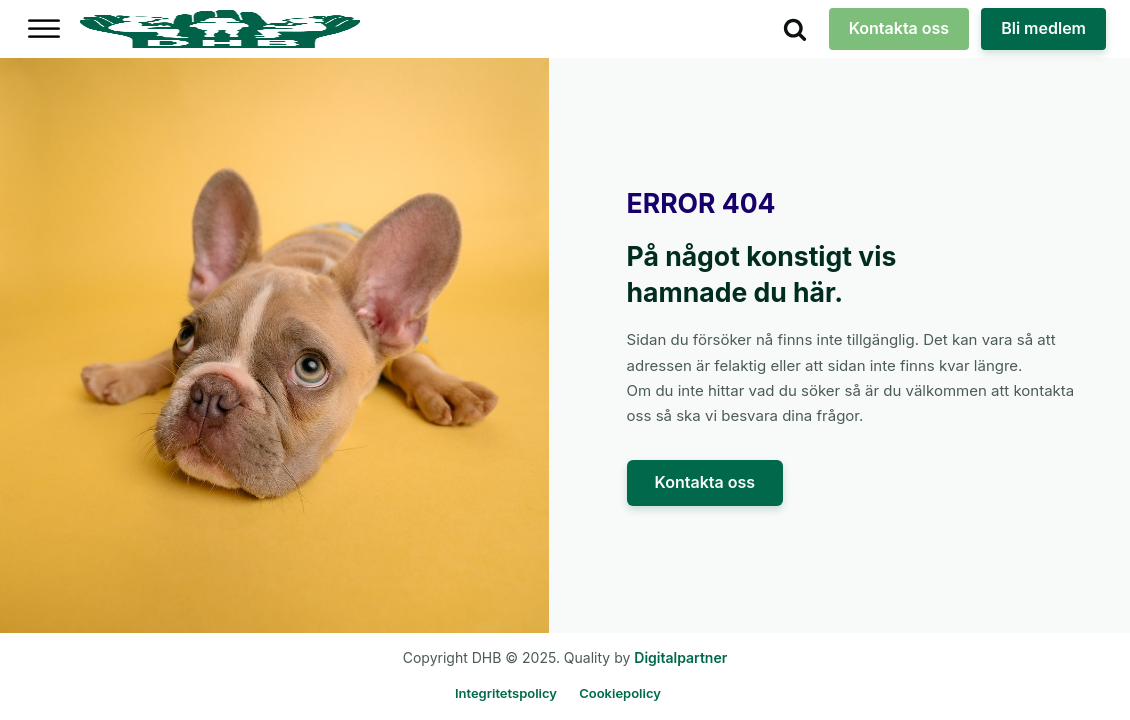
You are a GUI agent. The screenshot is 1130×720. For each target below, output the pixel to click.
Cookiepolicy (620, 693)
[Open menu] (44, 29)
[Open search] (795, 29)
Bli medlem (1043, 28)
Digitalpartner (680, 657)
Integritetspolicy (506, 693)
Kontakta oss (899, 28)
